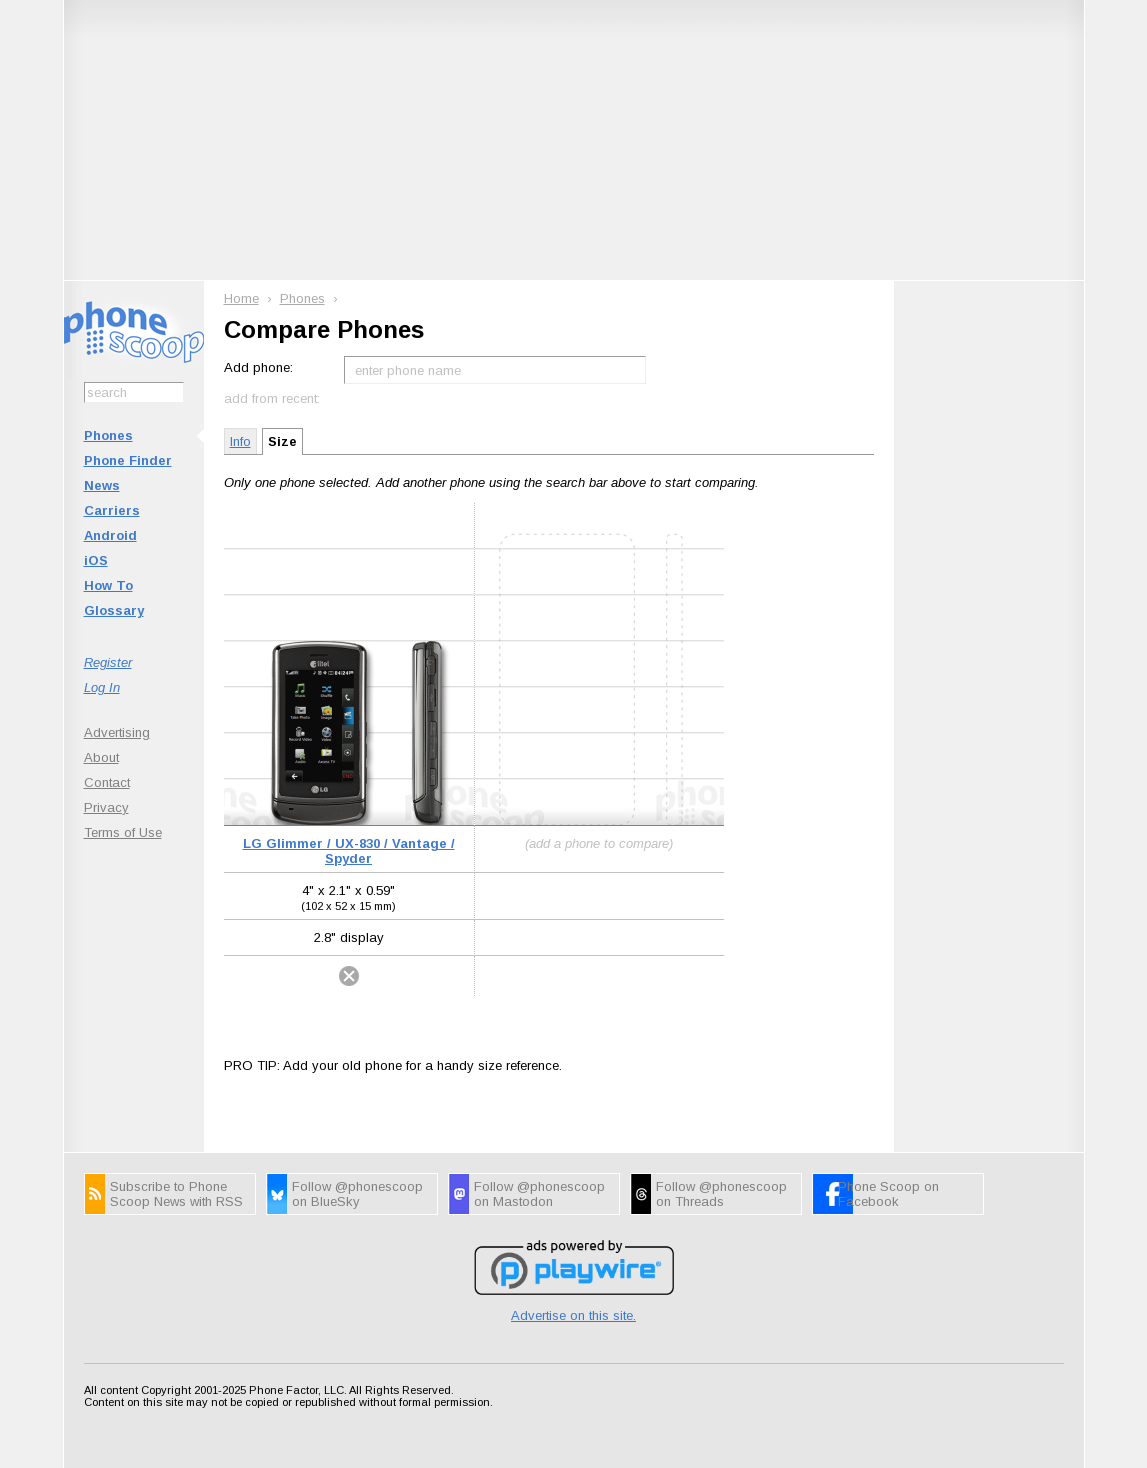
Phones (108, 435)
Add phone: (258, 367)
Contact (107, 782)
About (101, 757)
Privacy (106, 807)
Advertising (117, 732)
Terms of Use (123, 832)
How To (108, 585)
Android (110, 535)
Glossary (114, 610)
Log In (102, 687)
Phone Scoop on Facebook (888, 1194)
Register (108, 662)
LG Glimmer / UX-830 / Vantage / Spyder (349, 851)
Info (240, 441)
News (102, 485)
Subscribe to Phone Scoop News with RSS (176, 1194)
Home (241, 298)
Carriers (112, 510)
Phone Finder (128, 460)
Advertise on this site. (573, 1315)
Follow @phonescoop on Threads (721, 1194)
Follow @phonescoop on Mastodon (539, 1194)
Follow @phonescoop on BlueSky (357, 1194)
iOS (96, 560)
